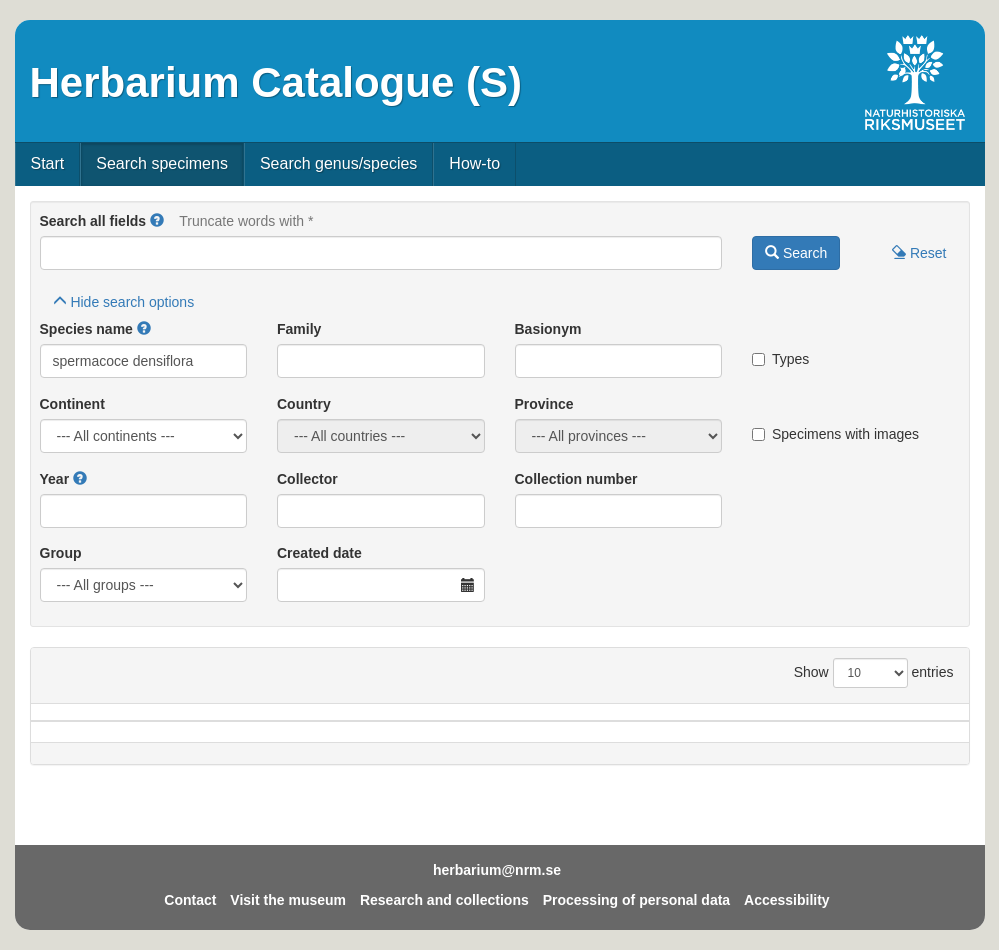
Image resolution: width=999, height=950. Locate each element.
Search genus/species (338, 163)
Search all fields (93, 221)
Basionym (548, 329)
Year (55, 479)
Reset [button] (919, 253)
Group (61, 553)
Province (544, 404)
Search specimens (162, 163)
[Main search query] (381, 253)
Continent (72, 404)
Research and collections (444, 900)
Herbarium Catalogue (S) (276, 82)
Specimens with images (835, 434)
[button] (157, 221)
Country (304, 404)
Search (796, 253)
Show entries (874, 673)
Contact (190, 900)
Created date (319, 553)
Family (299, 329)
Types (780, 359)
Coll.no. (803, 722)
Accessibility (787, 900)
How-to (474, 163)
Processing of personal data (637, 900)
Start (48, 163)
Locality (483, 722)
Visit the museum (288, 900)
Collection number (576, 479)
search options (124, 302)
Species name (86, 329)
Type (906, 722)
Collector (307, 479)
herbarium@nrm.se (497, 870)
